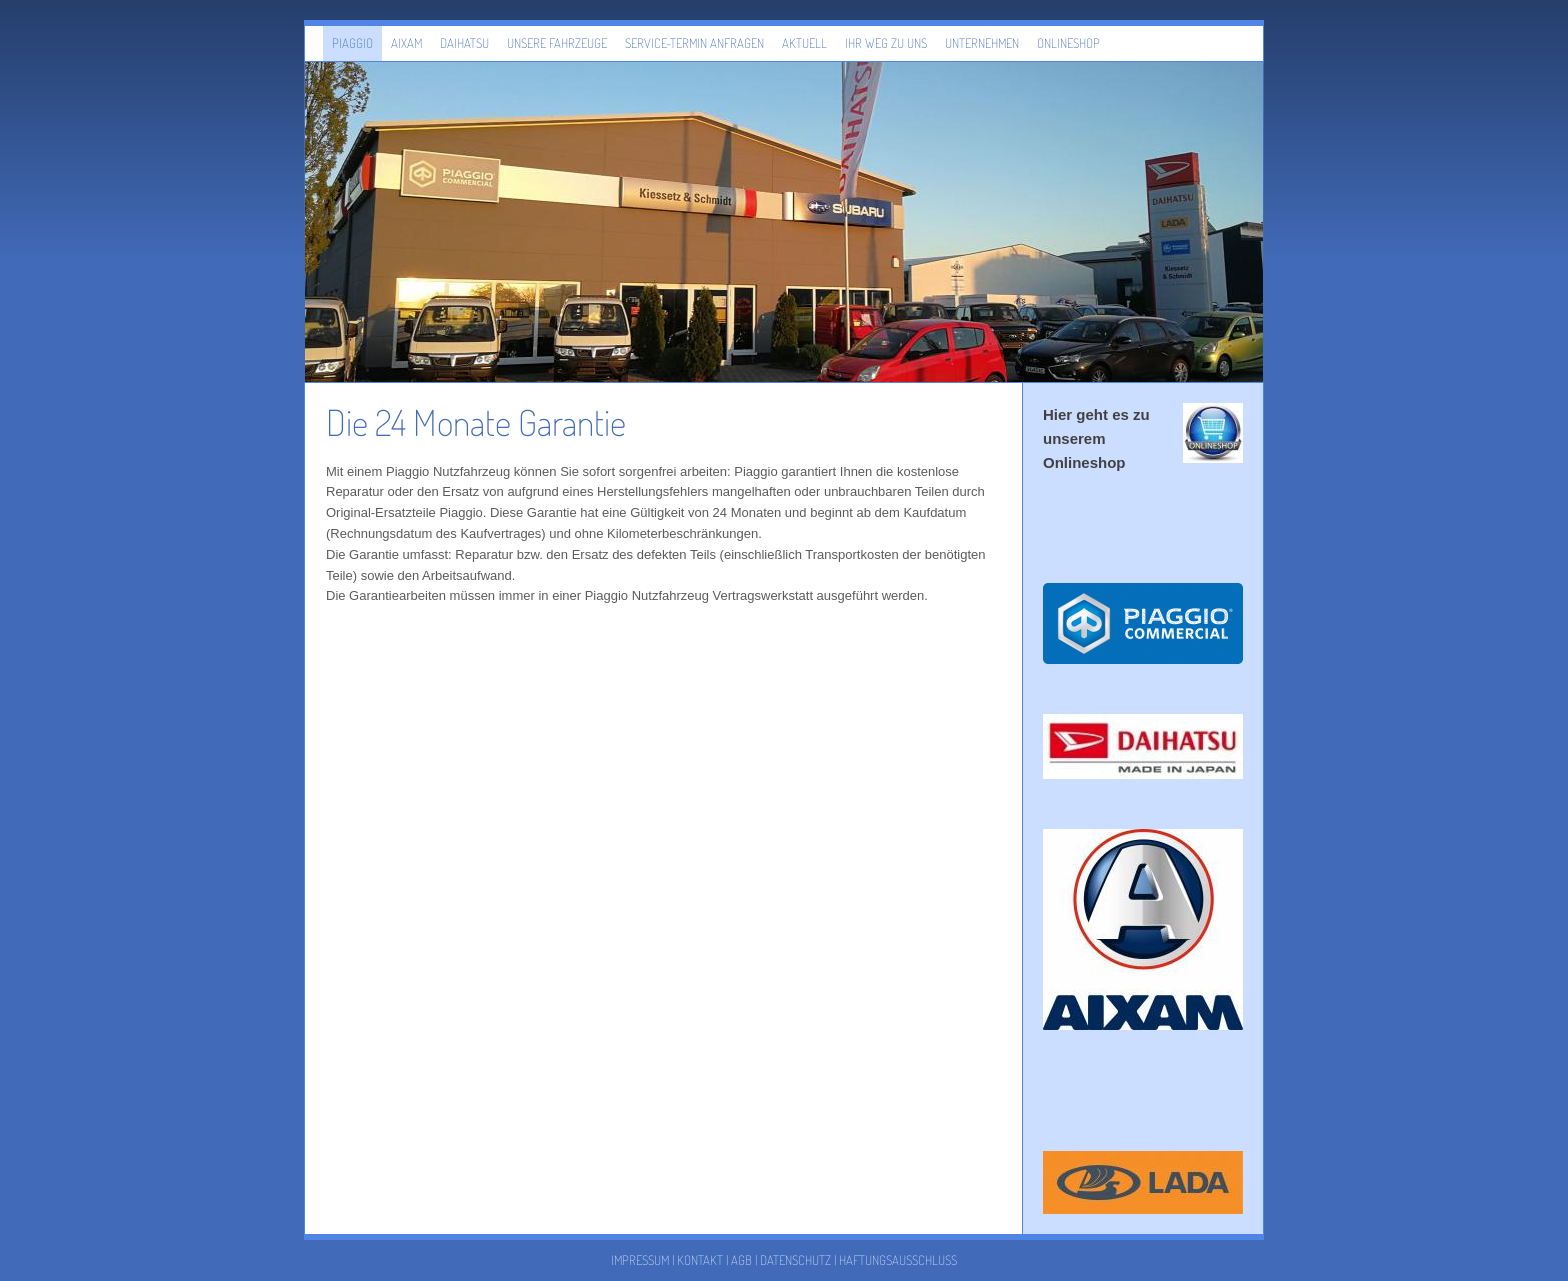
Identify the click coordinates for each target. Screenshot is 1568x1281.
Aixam (406, 43)
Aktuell (804, 43)
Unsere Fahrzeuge (557, 43)
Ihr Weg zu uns (886, 43)
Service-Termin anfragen (694, 43)
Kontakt (700, 1260)
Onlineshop (1068, 43)
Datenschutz (795, 1260)
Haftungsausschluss (898, 1260)
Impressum (640, 1260)
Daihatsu (464, 43)
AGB (741, 1260)
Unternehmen (982, 43)
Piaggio (352, 43)
